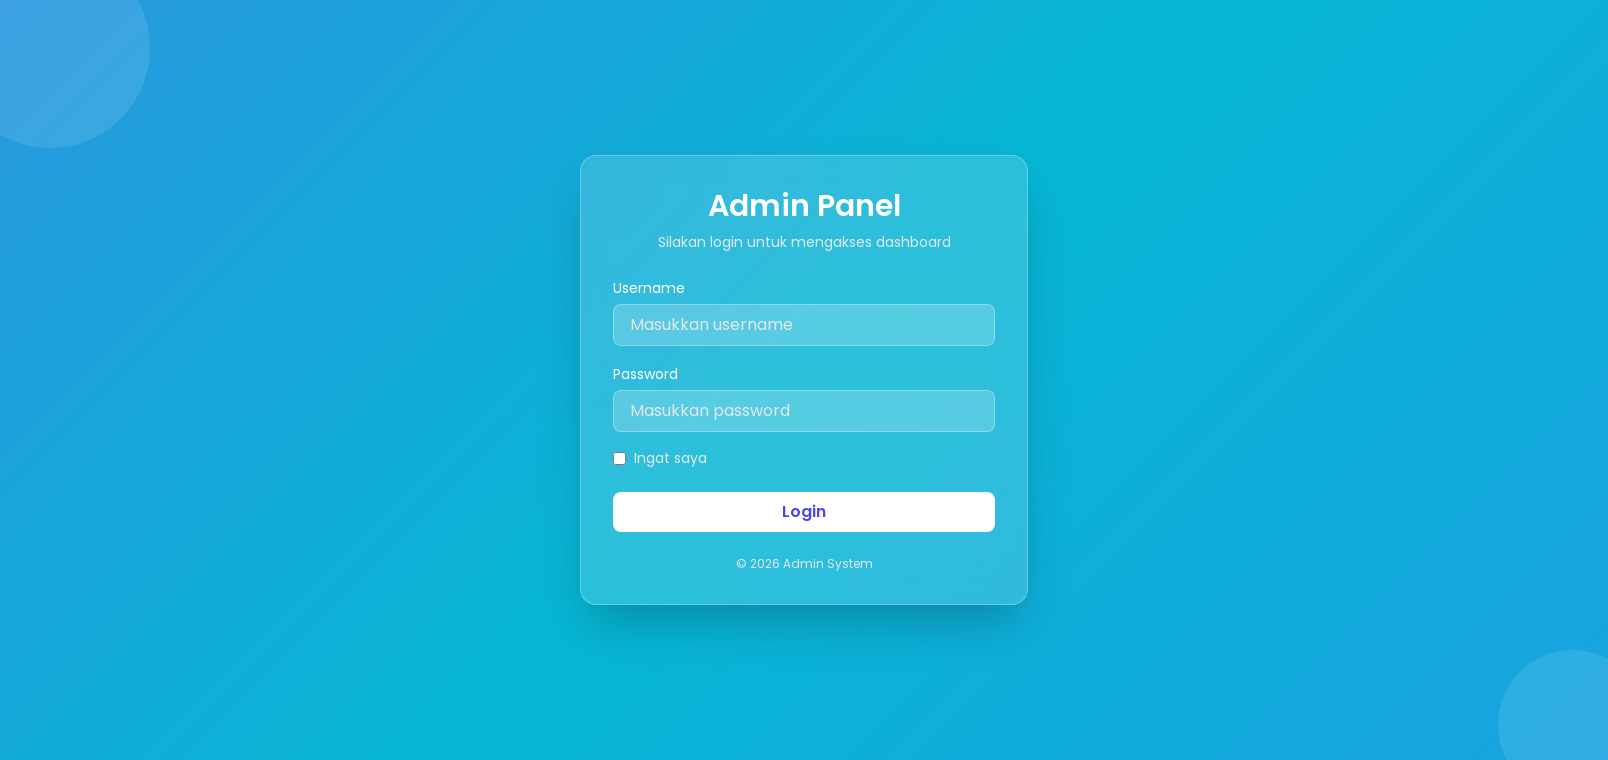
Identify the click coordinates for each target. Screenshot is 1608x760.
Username (649, 288)
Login (804, 511)
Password (645, 374)
